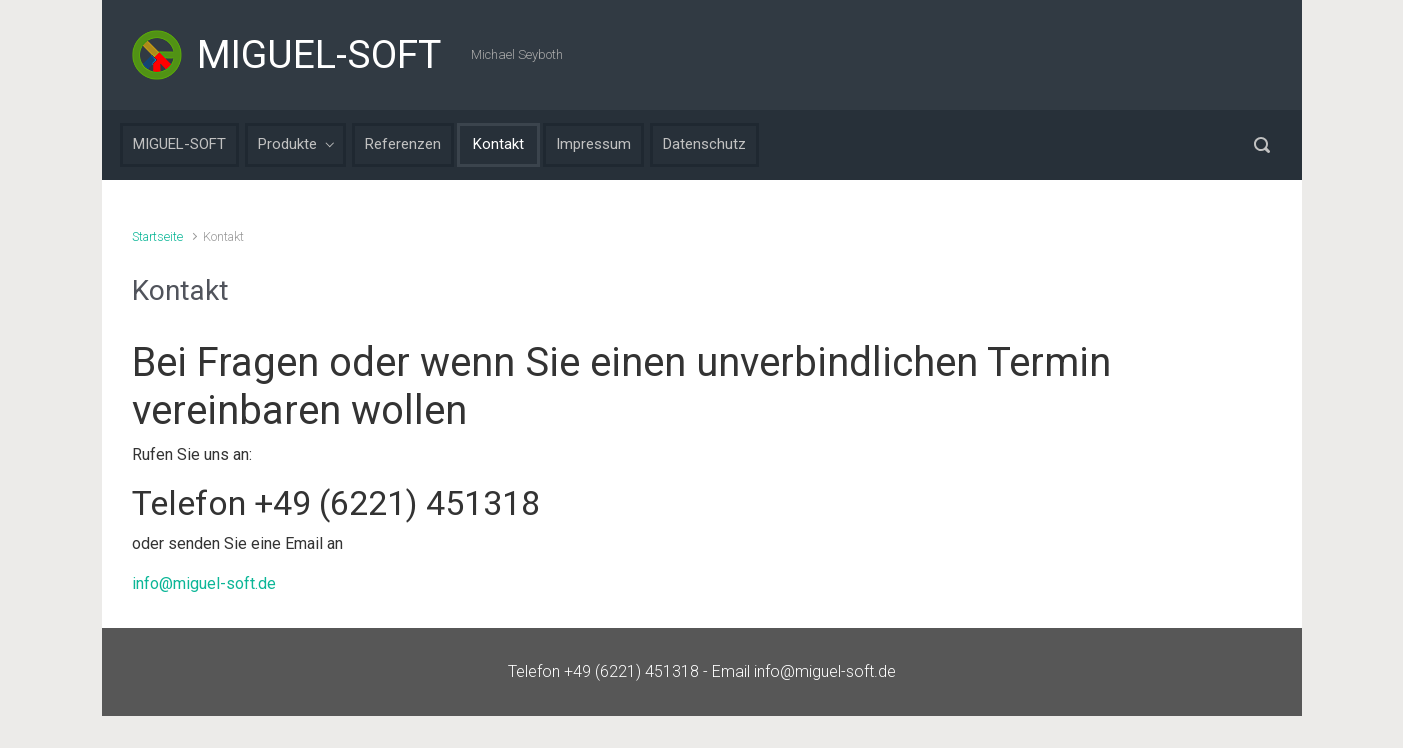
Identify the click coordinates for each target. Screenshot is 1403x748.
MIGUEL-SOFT (319, 55)
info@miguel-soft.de (204, 583)
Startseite (157, 236)
